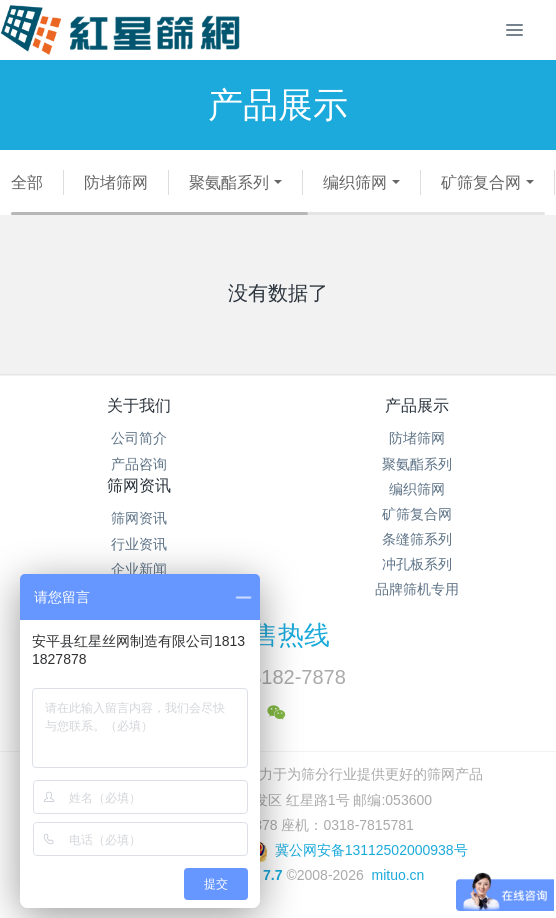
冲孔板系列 (417, 564)
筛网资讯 (139, 485)
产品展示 (417, 405)
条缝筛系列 (417, 539)
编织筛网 (355, 182)
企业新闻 (139, 569)
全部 (27, 182)
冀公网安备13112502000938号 (358, 850)
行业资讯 (139, 544)
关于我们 (139, 405)
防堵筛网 (116, 182)
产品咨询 (139, 464)
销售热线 (278, 635)
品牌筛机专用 (417, 589)
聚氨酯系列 (229, 182)
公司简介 (139, 438)
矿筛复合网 (481, 182)
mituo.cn (397, 875)
